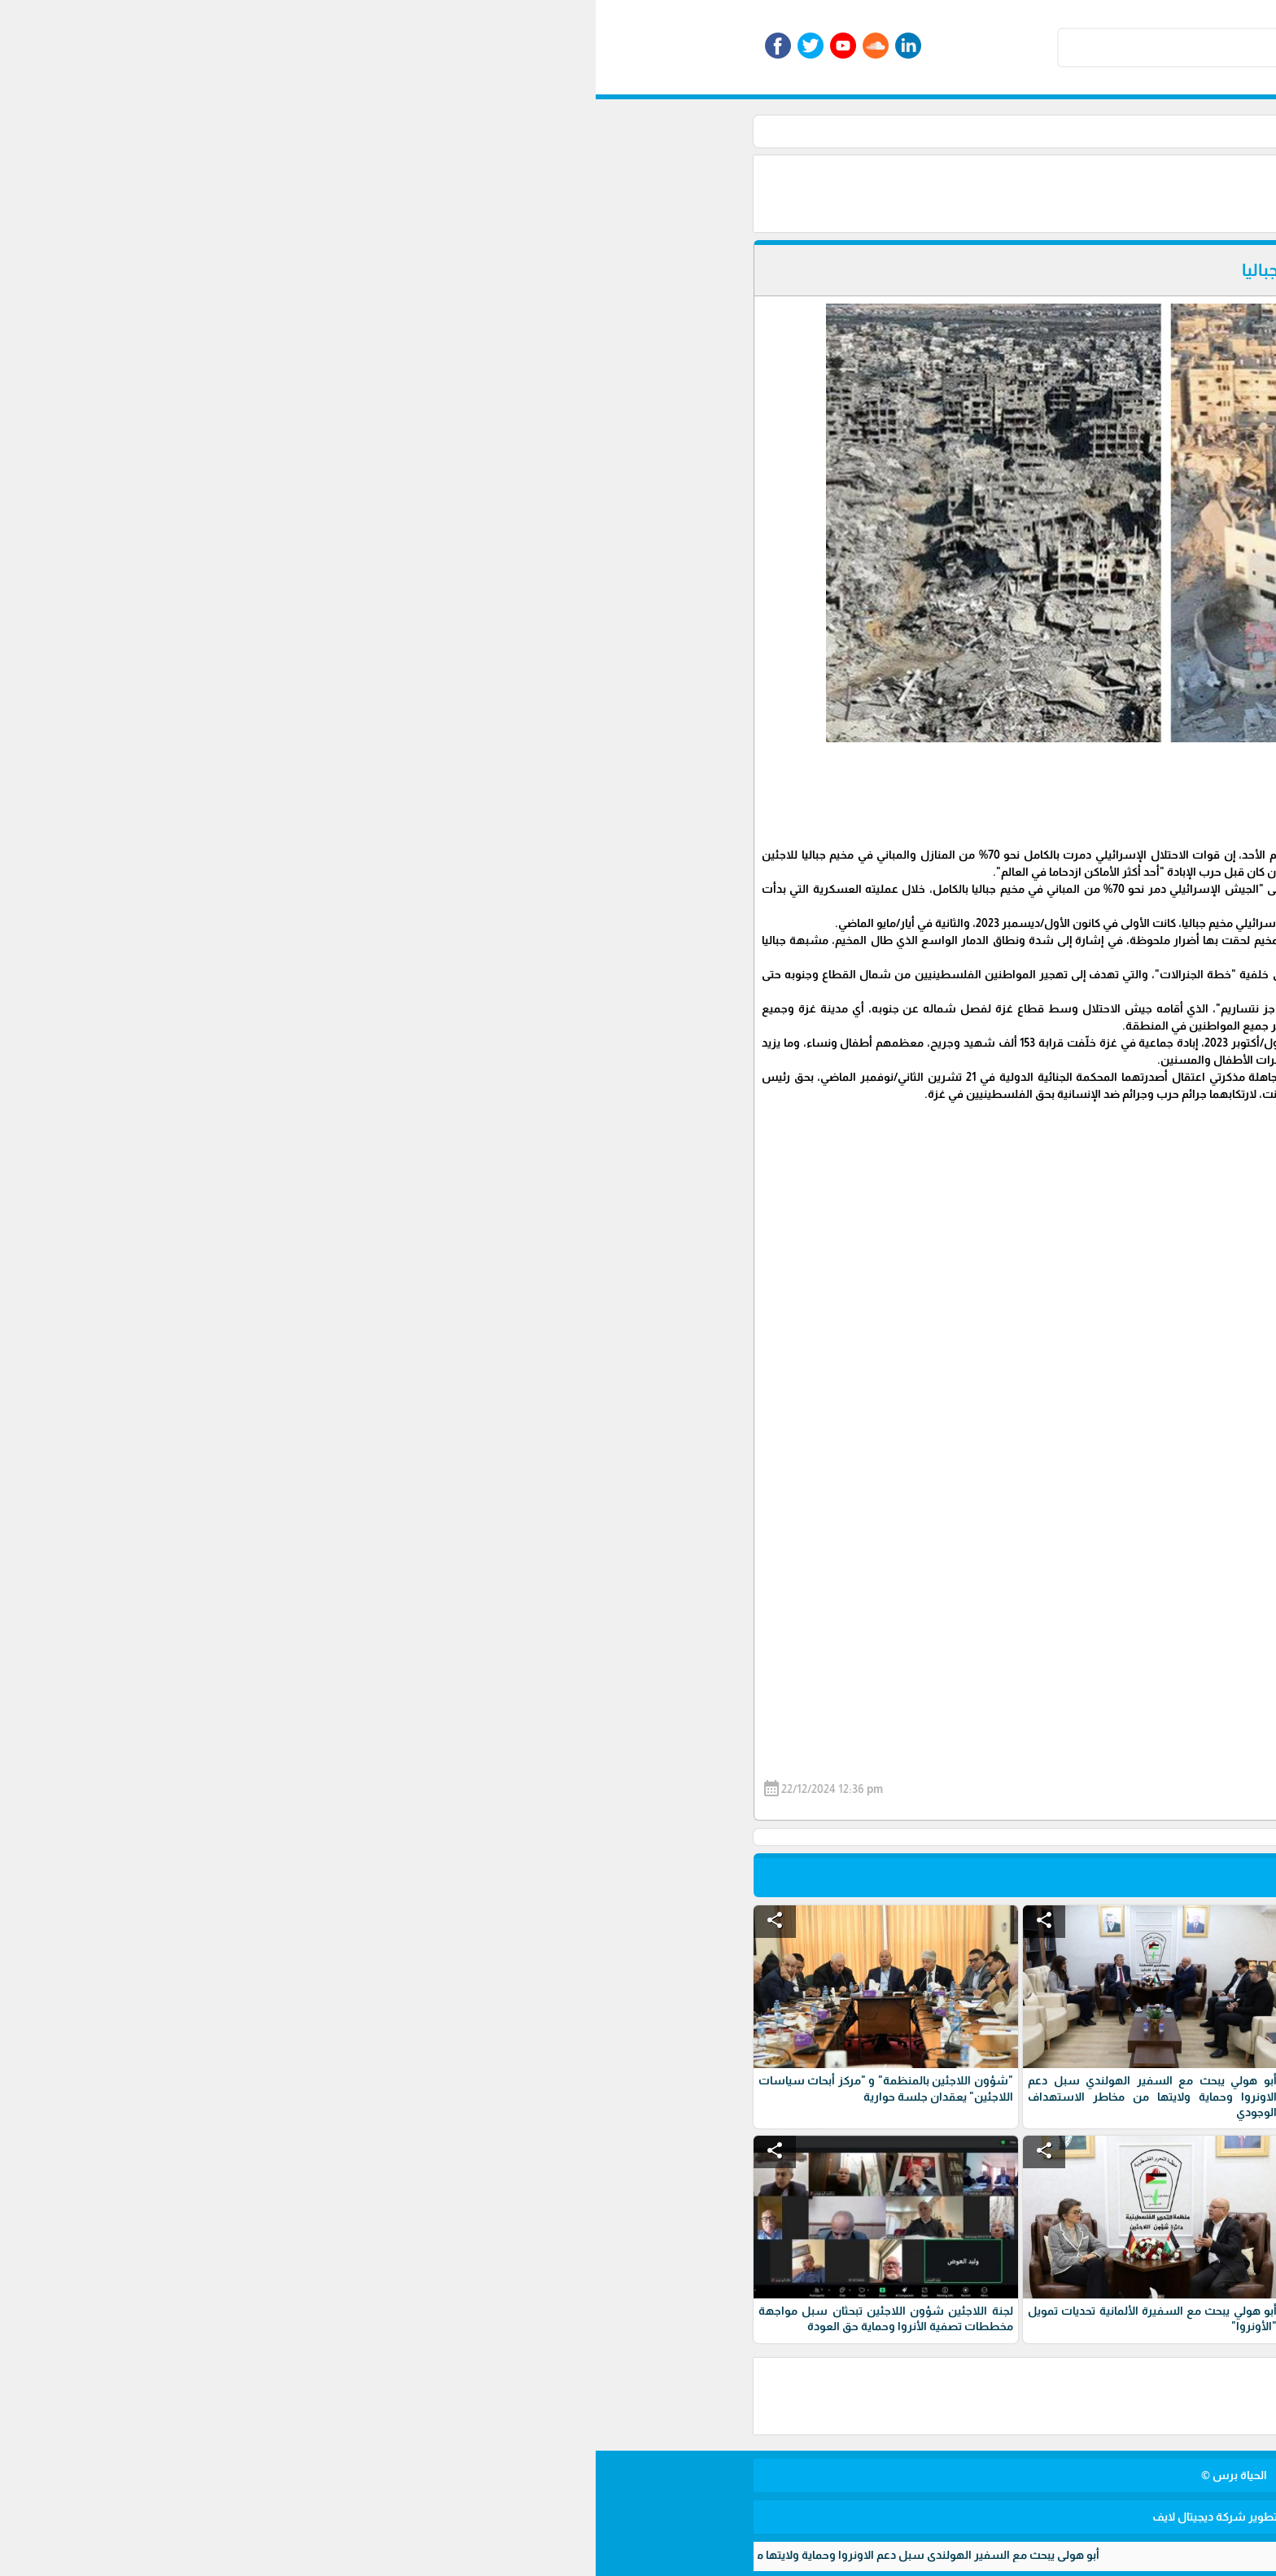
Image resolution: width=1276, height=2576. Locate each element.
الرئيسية (921, 131)
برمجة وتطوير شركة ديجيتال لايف (638, 2516)
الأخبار (871, 131)
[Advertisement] (654, 192)
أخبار (832, 131)
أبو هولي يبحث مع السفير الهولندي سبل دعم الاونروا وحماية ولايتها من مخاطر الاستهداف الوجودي (246, 2554)
